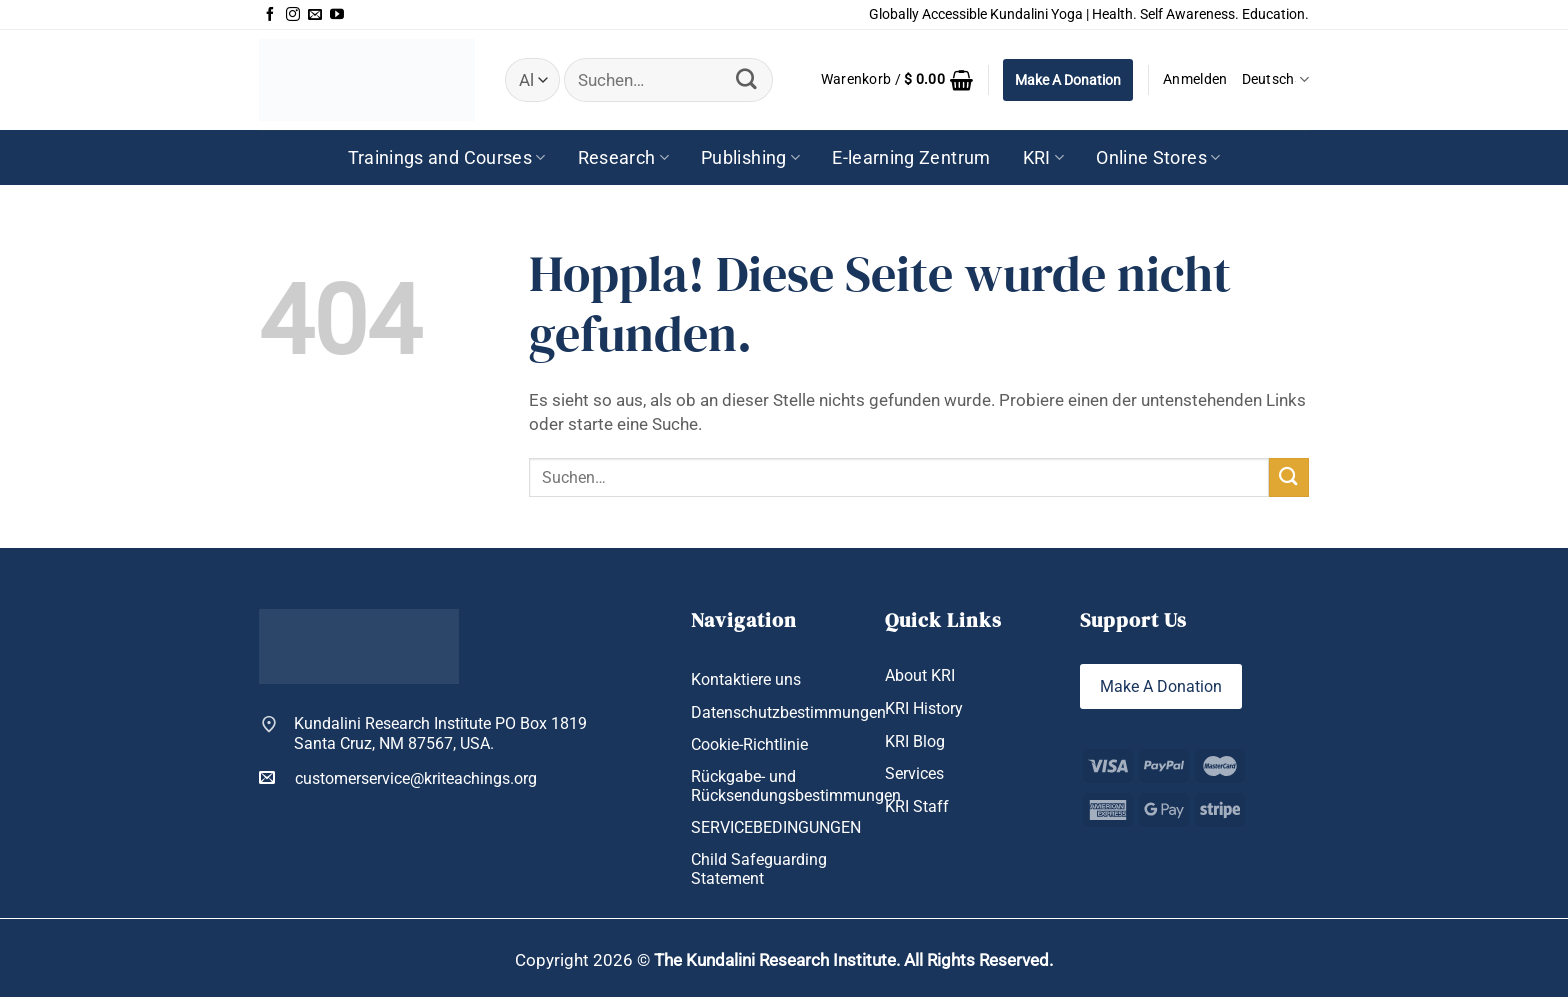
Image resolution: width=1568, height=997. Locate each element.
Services (914, 773)
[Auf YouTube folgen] (337, 15)
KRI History (924, 708)
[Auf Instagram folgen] (293, 15)
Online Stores (1158, 157)
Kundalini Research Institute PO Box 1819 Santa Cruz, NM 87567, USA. (440, 733)
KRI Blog (915, 741)
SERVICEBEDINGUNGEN (776, 827)
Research (623, 157)
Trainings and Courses (447, 157)
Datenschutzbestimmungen (788, 712)
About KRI (920, 675)
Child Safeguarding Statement (759, 869)
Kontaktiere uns (746, 679)
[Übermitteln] (747, 80)
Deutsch (1276, 79)
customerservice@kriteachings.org (398, 778)
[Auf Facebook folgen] (270, 15)
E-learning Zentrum (911, 157)
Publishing (750, 157)
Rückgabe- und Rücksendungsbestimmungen (796, 786)
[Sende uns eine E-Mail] (315, 15)
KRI (1044, 157)
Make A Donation (1068, 80)
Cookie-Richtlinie (749, 744)
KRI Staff (917, 806)
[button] (897, 80)
